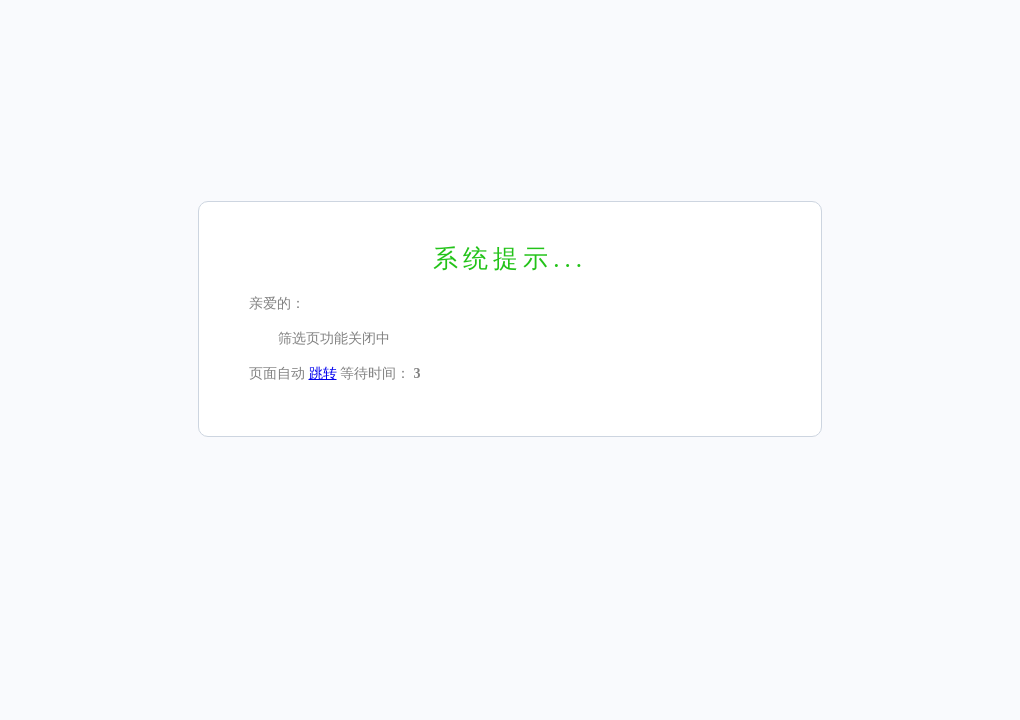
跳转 (323, 373)
